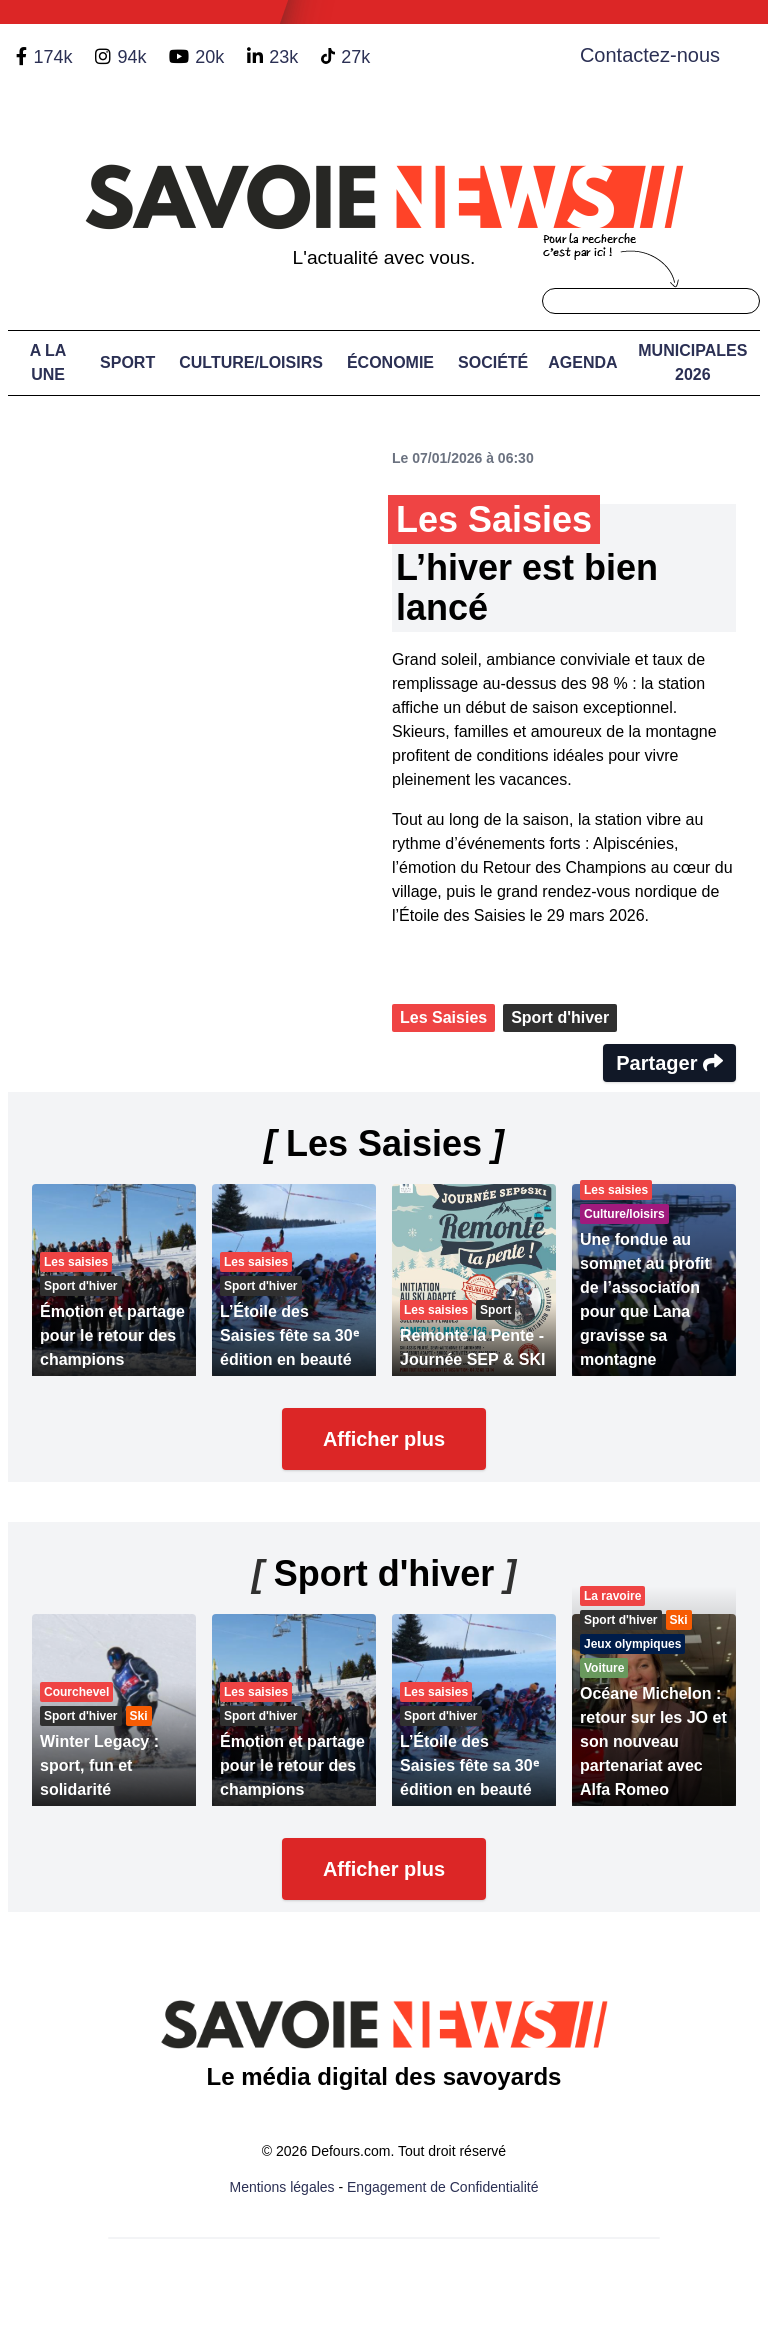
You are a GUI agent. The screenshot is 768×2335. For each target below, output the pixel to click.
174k (52, 57)
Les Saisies (443, 1017)
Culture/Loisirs (251, 362)
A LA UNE (48, 362)
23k (283, 57)
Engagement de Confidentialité (442, 2187)
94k (131, 57)
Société (493, 362)
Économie (390, 362)
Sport (127, 362)
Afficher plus (384, 1439)
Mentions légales (282, 2187)
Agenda (582, 362)
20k (209, 57)
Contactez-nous (650, 55)
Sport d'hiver (560, 1017)
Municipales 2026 (692, 362)
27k (355, 57)
